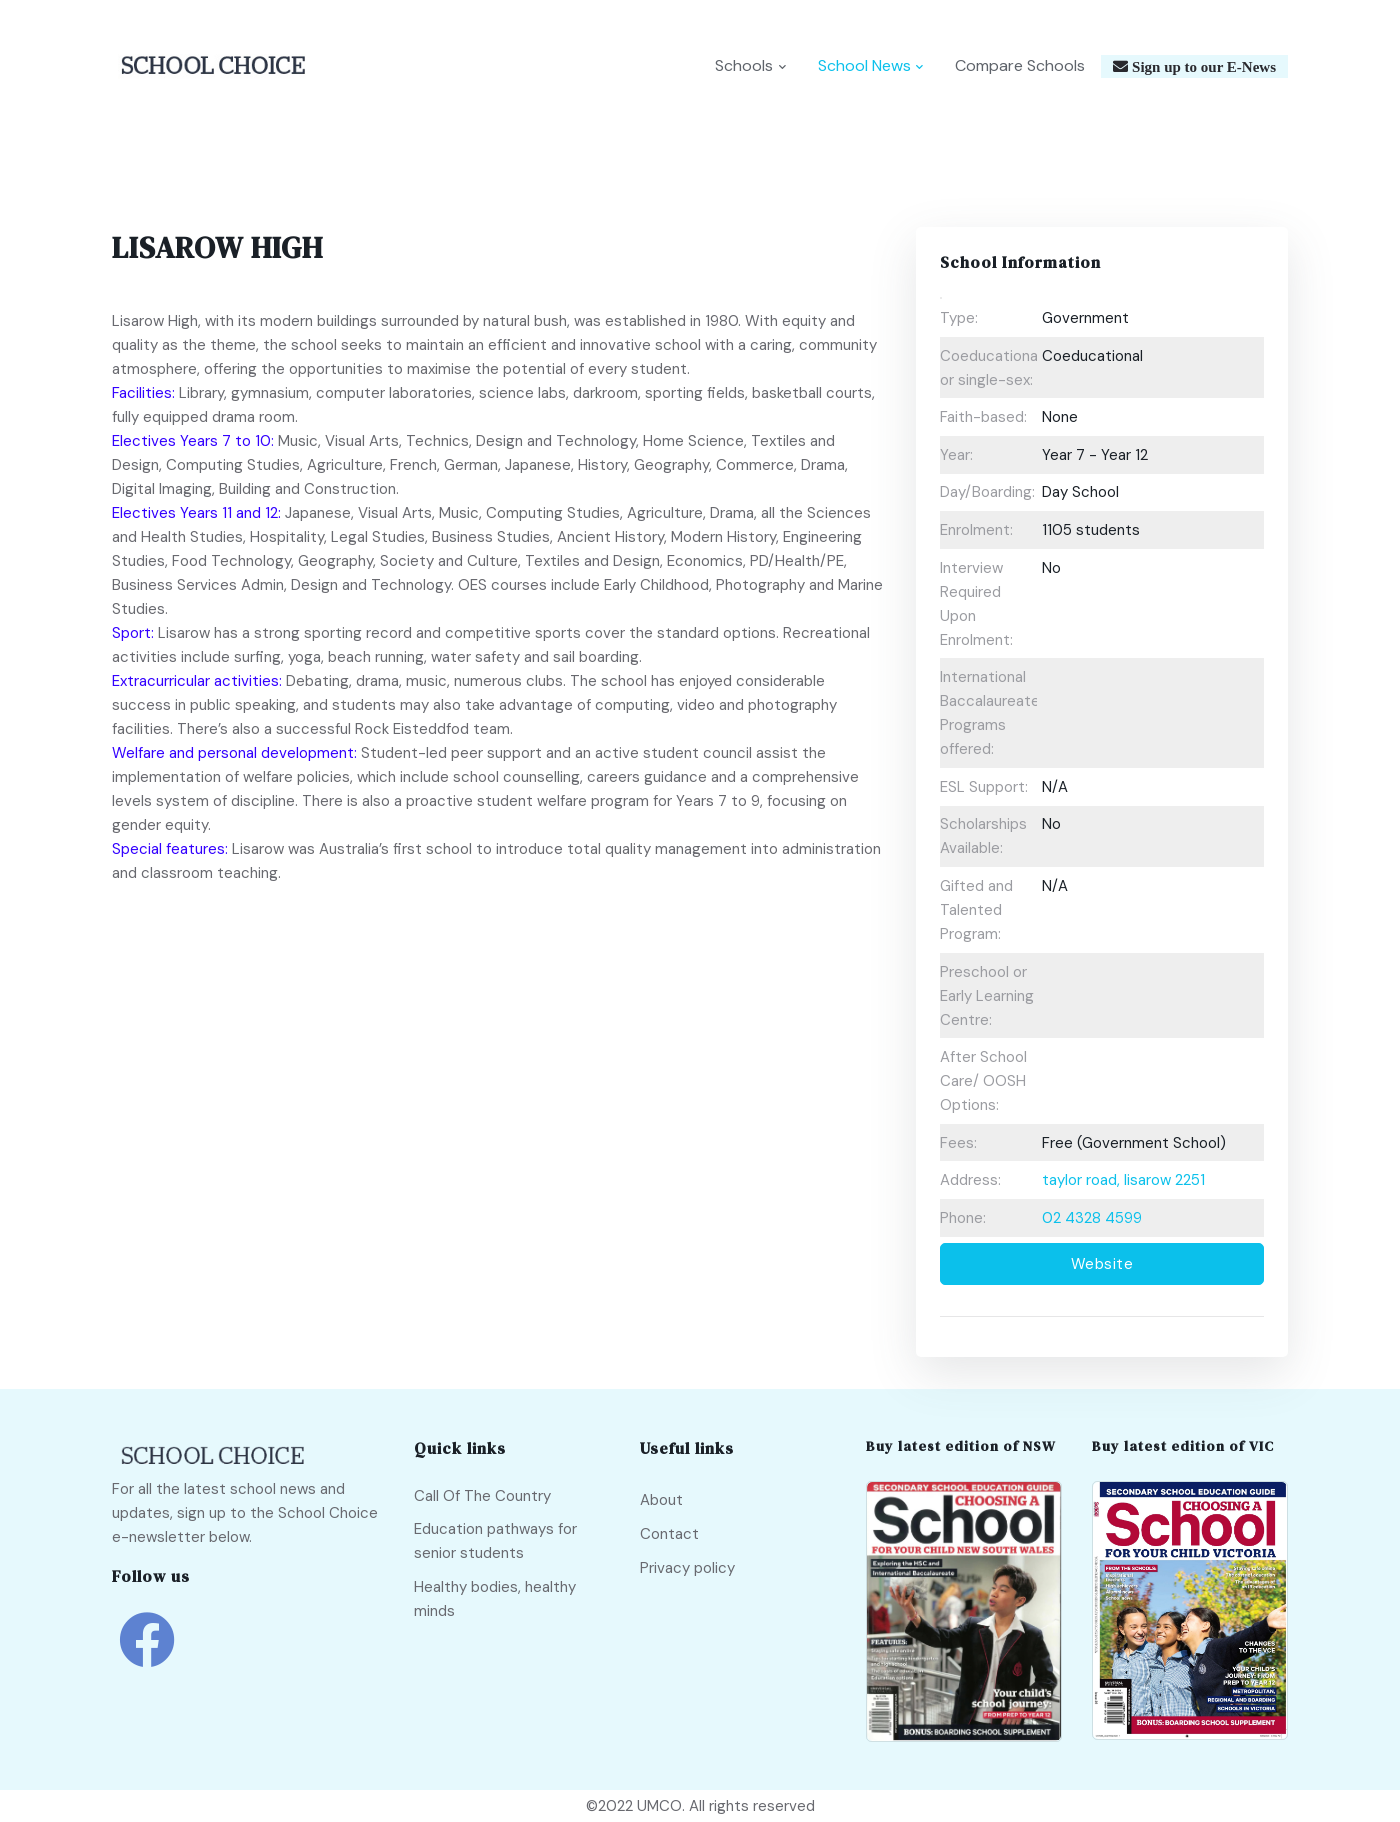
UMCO (659, 1806)
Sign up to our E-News (1202, 67)
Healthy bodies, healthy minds (495, 1599)
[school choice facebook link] (147, 1654)
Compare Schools (1020, 66)
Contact (669, 1534)
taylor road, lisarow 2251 (1123, 1181)
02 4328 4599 (1092, 1218)
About (661, 1501)
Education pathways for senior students (495, 1541)
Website (1102, 1265)
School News (864, 66)
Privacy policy (687, 1568)
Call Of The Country (482, 1496)
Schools (744, 66)
